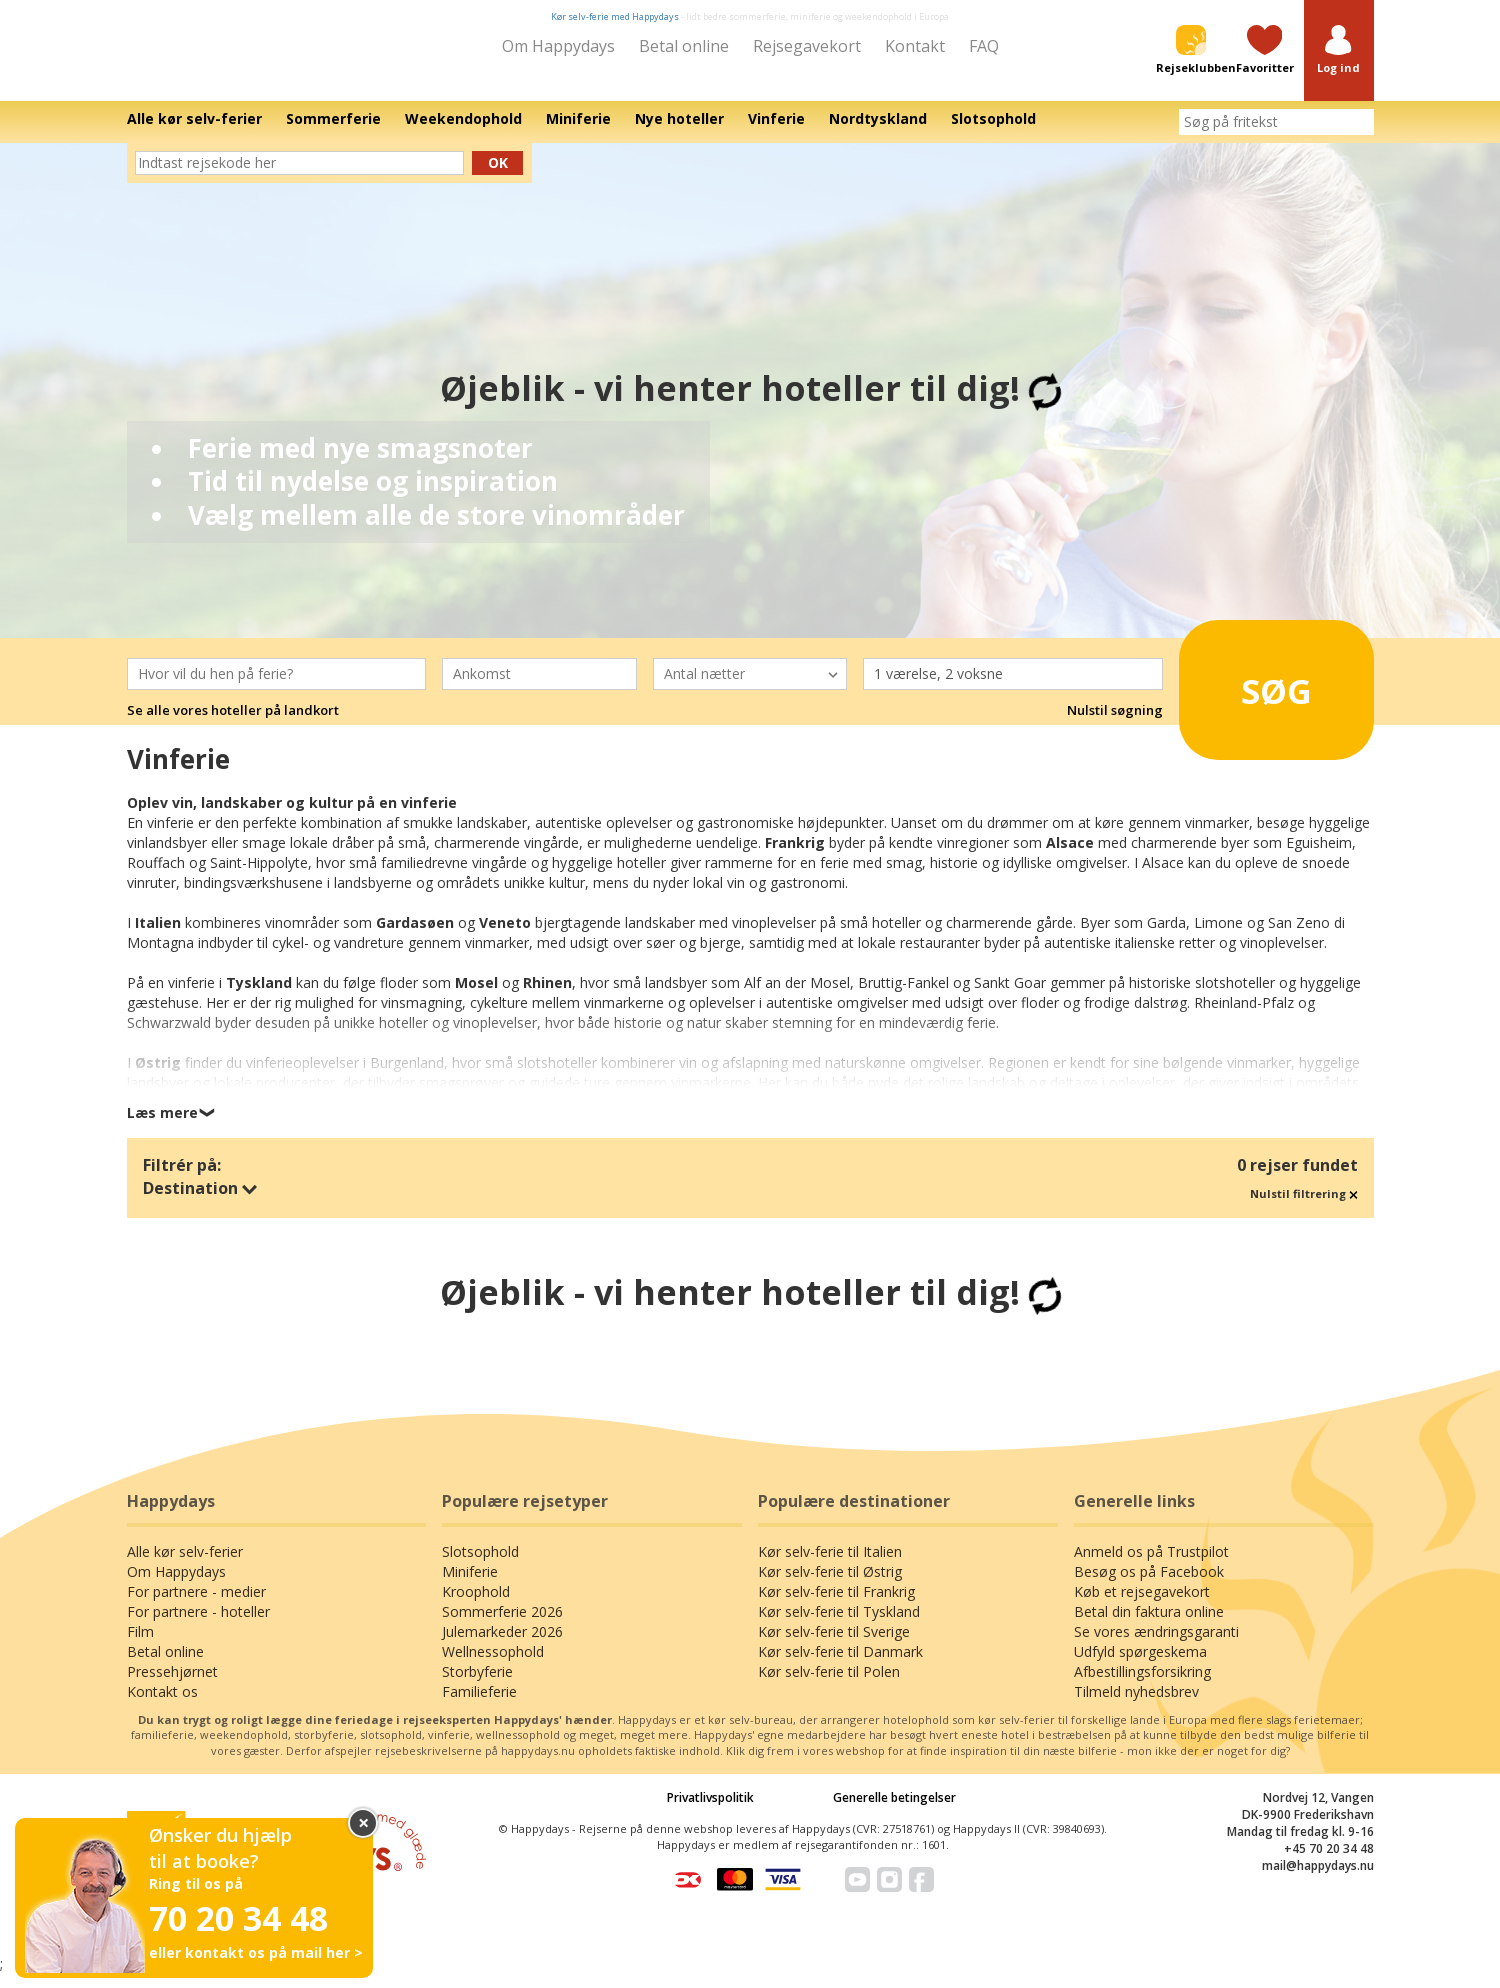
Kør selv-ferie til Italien (830, 1565)
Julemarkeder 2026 (502, 1645)
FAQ (984, 46)
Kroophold (476, 1605)
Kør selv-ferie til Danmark (840, 1665)
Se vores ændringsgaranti (1156, 1645)
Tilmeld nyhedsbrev (1136, 1705)
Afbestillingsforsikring (1142, 1685)
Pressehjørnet (172, 1685)
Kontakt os (162, 1705)
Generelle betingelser (894, 1811)
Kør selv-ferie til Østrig (830, 1585)
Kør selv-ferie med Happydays (615, 16)
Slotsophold (480, 1565)
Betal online (684, 46)
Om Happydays (558, 46)
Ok (498, 176)
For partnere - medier (196, 1605)
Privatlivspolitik (710, 1811)
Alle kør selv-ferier (185, 1565)
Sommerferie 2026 (502, 1625)
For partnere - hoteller (198, 1625)
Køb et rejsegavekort (1142, 1605)
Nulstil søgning (1115, 724)
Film (140, 1645)
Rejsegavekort (807, 46)
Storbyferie (477, 1685)
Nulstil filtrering (1304, 1207)
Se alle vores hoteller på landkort (233, 724)
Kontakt (915, 46)
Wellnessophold (493, 1665)
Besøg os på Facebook (1149, 1585)
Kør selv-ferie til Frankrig (836, 1605)
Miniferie (470, 1585)
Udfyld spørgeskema (1140, 1665)
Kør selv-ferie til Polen (829, 1685)
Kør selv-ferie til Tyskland (839, 1625)
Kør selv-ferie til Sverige (834, 1645)
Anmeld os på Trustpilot (1151, 1565)
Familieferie (479, 1705)
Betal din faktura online (1149, 1625)
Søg (1249, 697)
